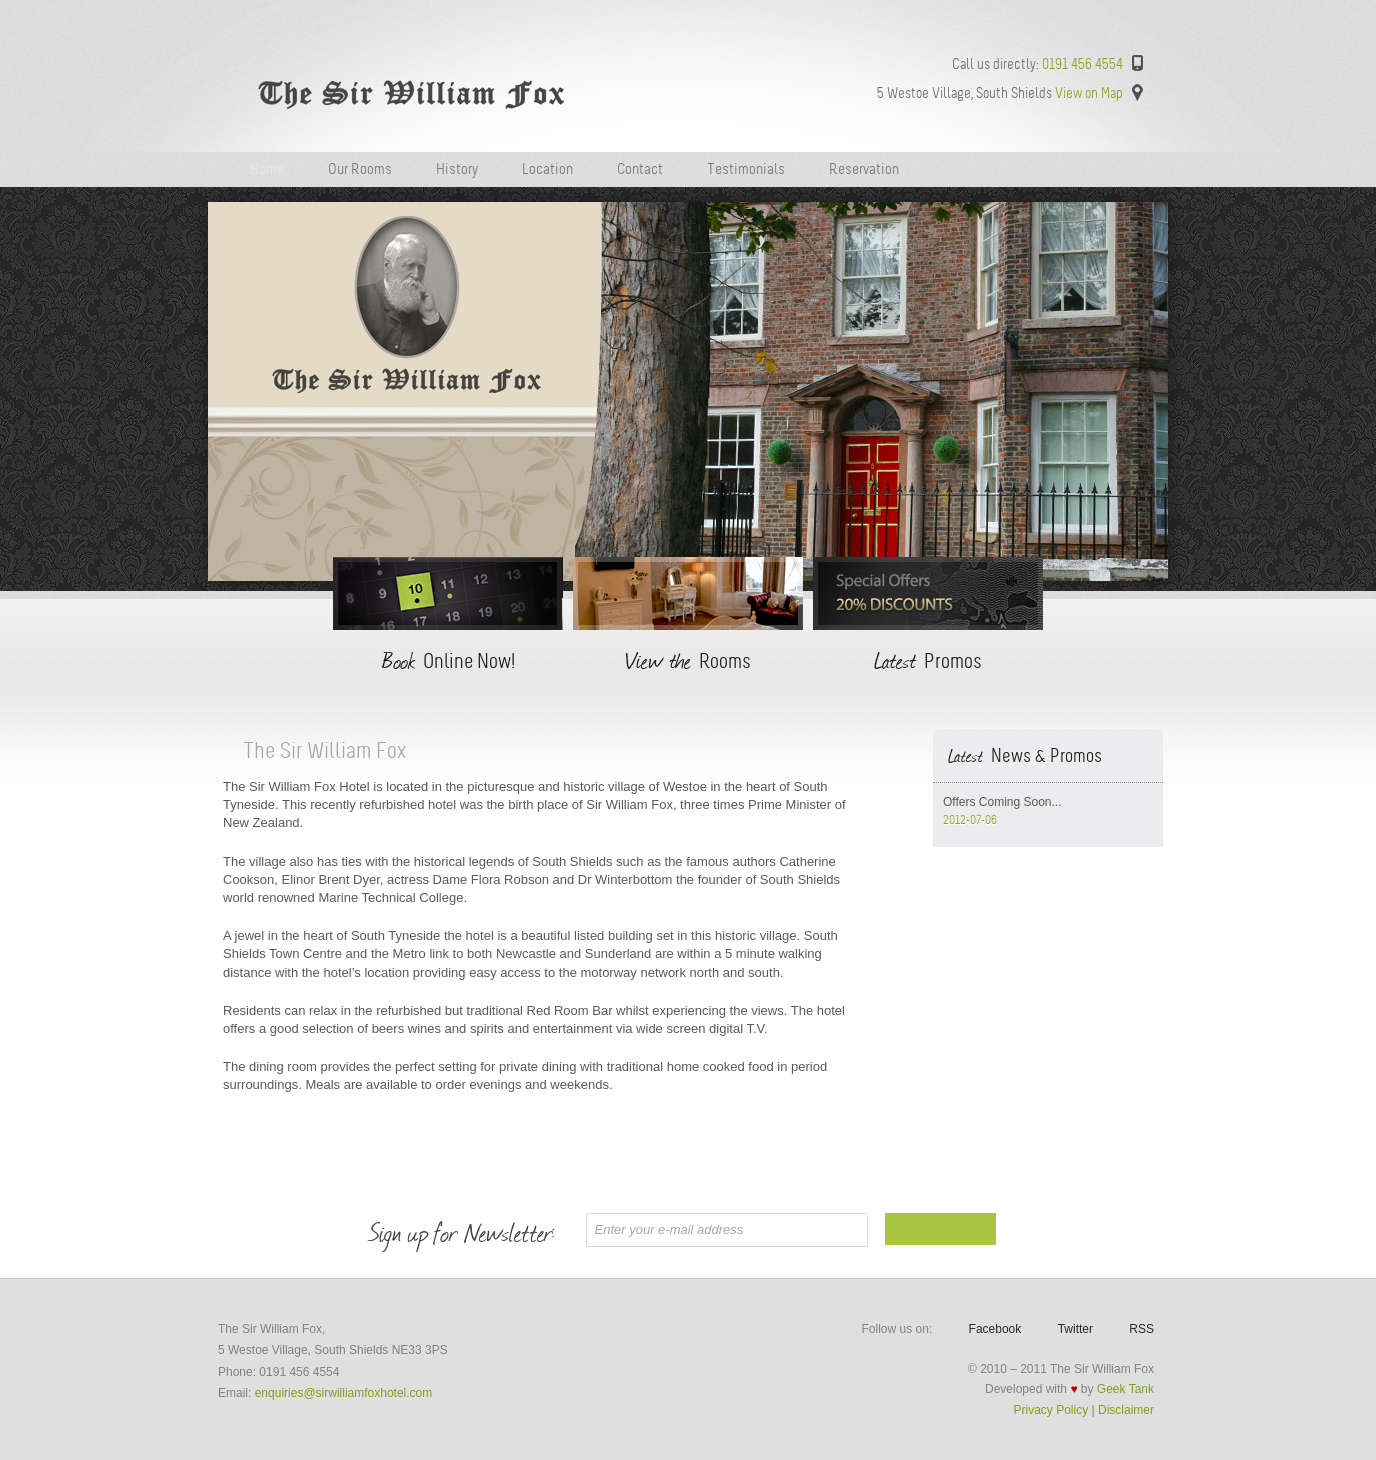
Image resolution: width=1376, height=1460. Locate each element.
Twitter (1075, 1329)
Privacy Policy (1051, 1410)
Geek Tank (1125, 1389)
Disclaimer (1126, 1410)
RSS (1141, 1329)
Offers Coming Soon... (1002, 802)
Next (1180, 394)
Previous (195, 394)
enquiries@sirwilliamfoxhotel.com (344, 1393)
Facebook (995, 1329)
